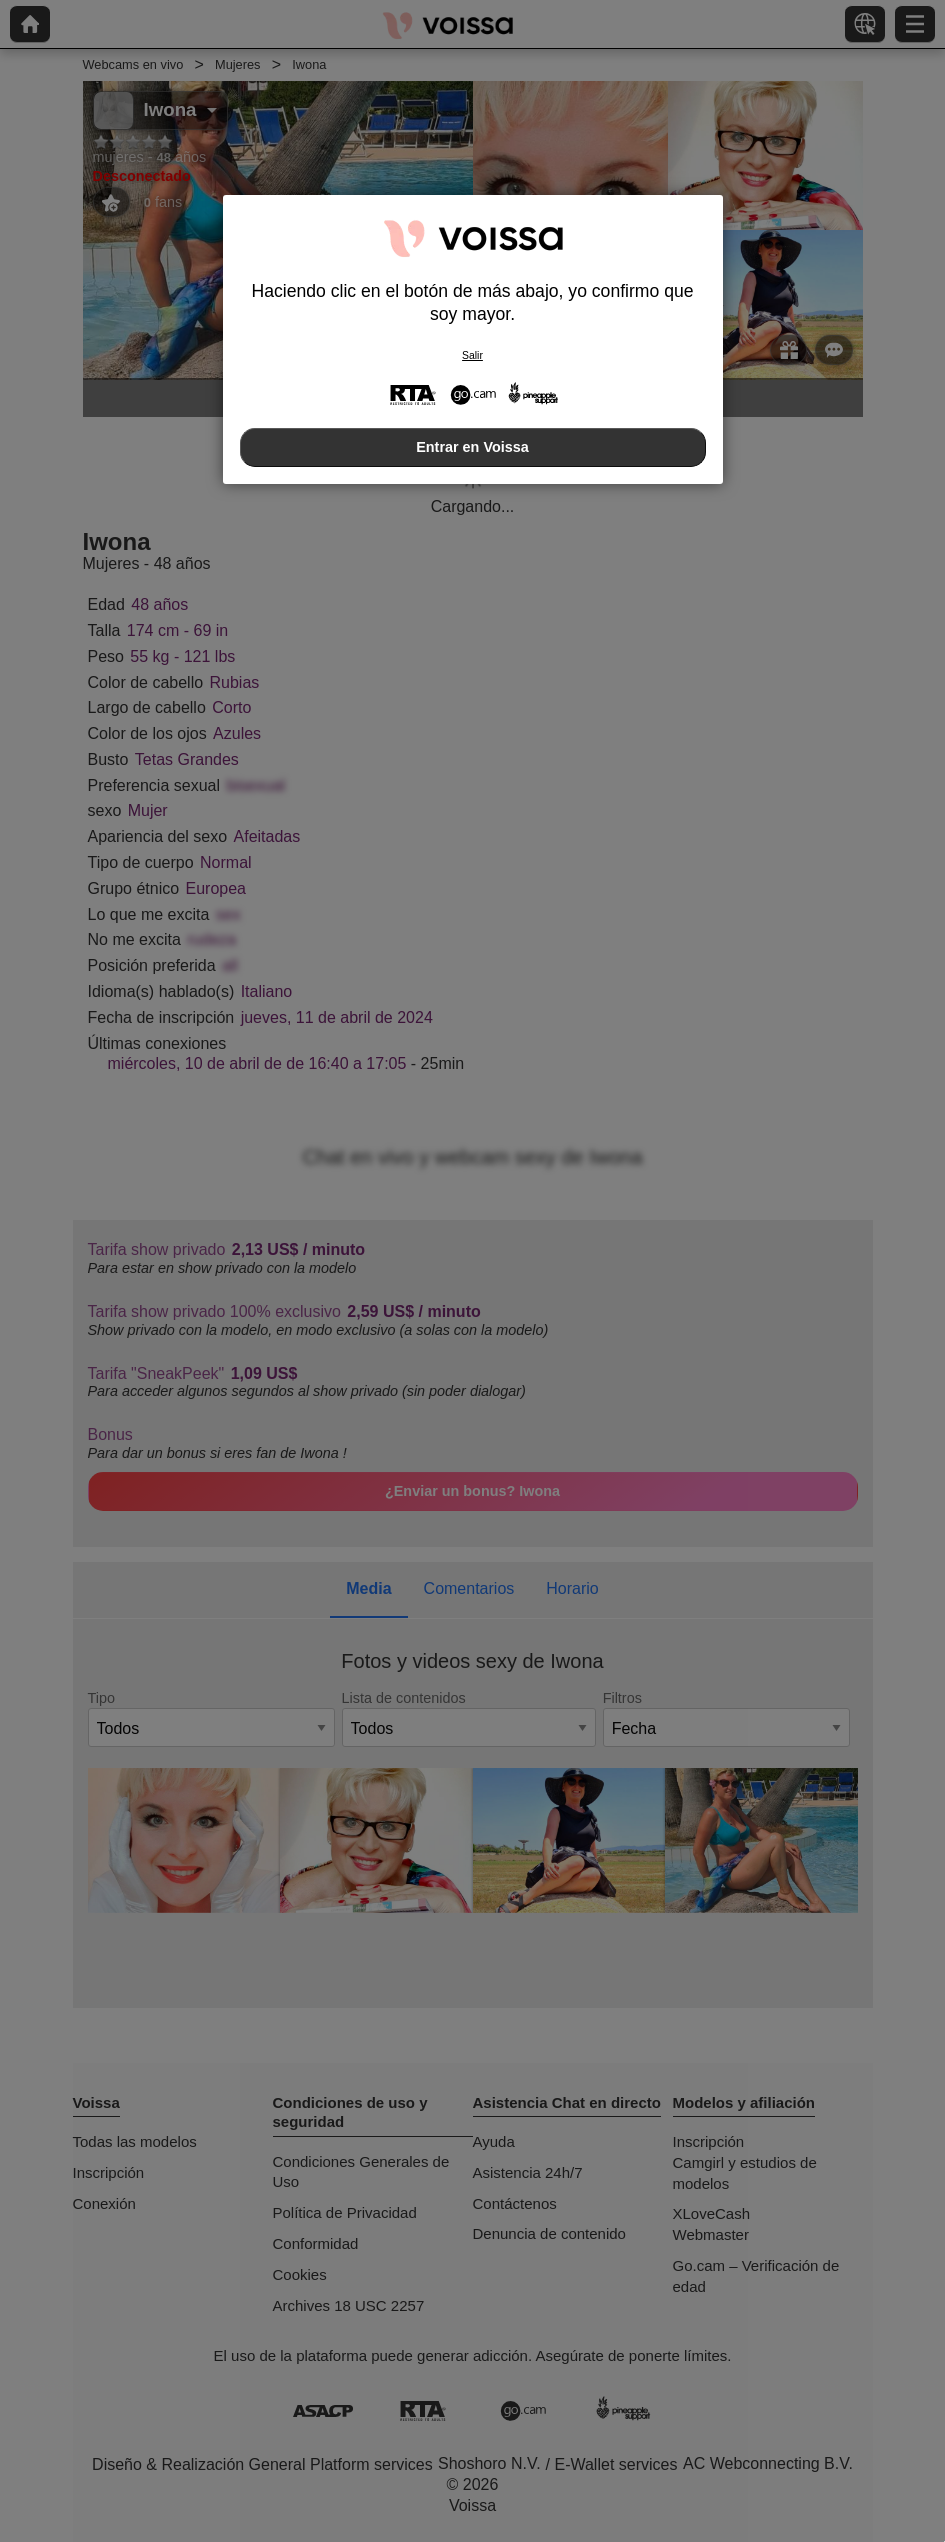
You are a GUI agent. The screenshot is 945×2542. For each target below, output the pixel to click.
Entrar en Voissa (472, 447)
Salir (472, 355)
